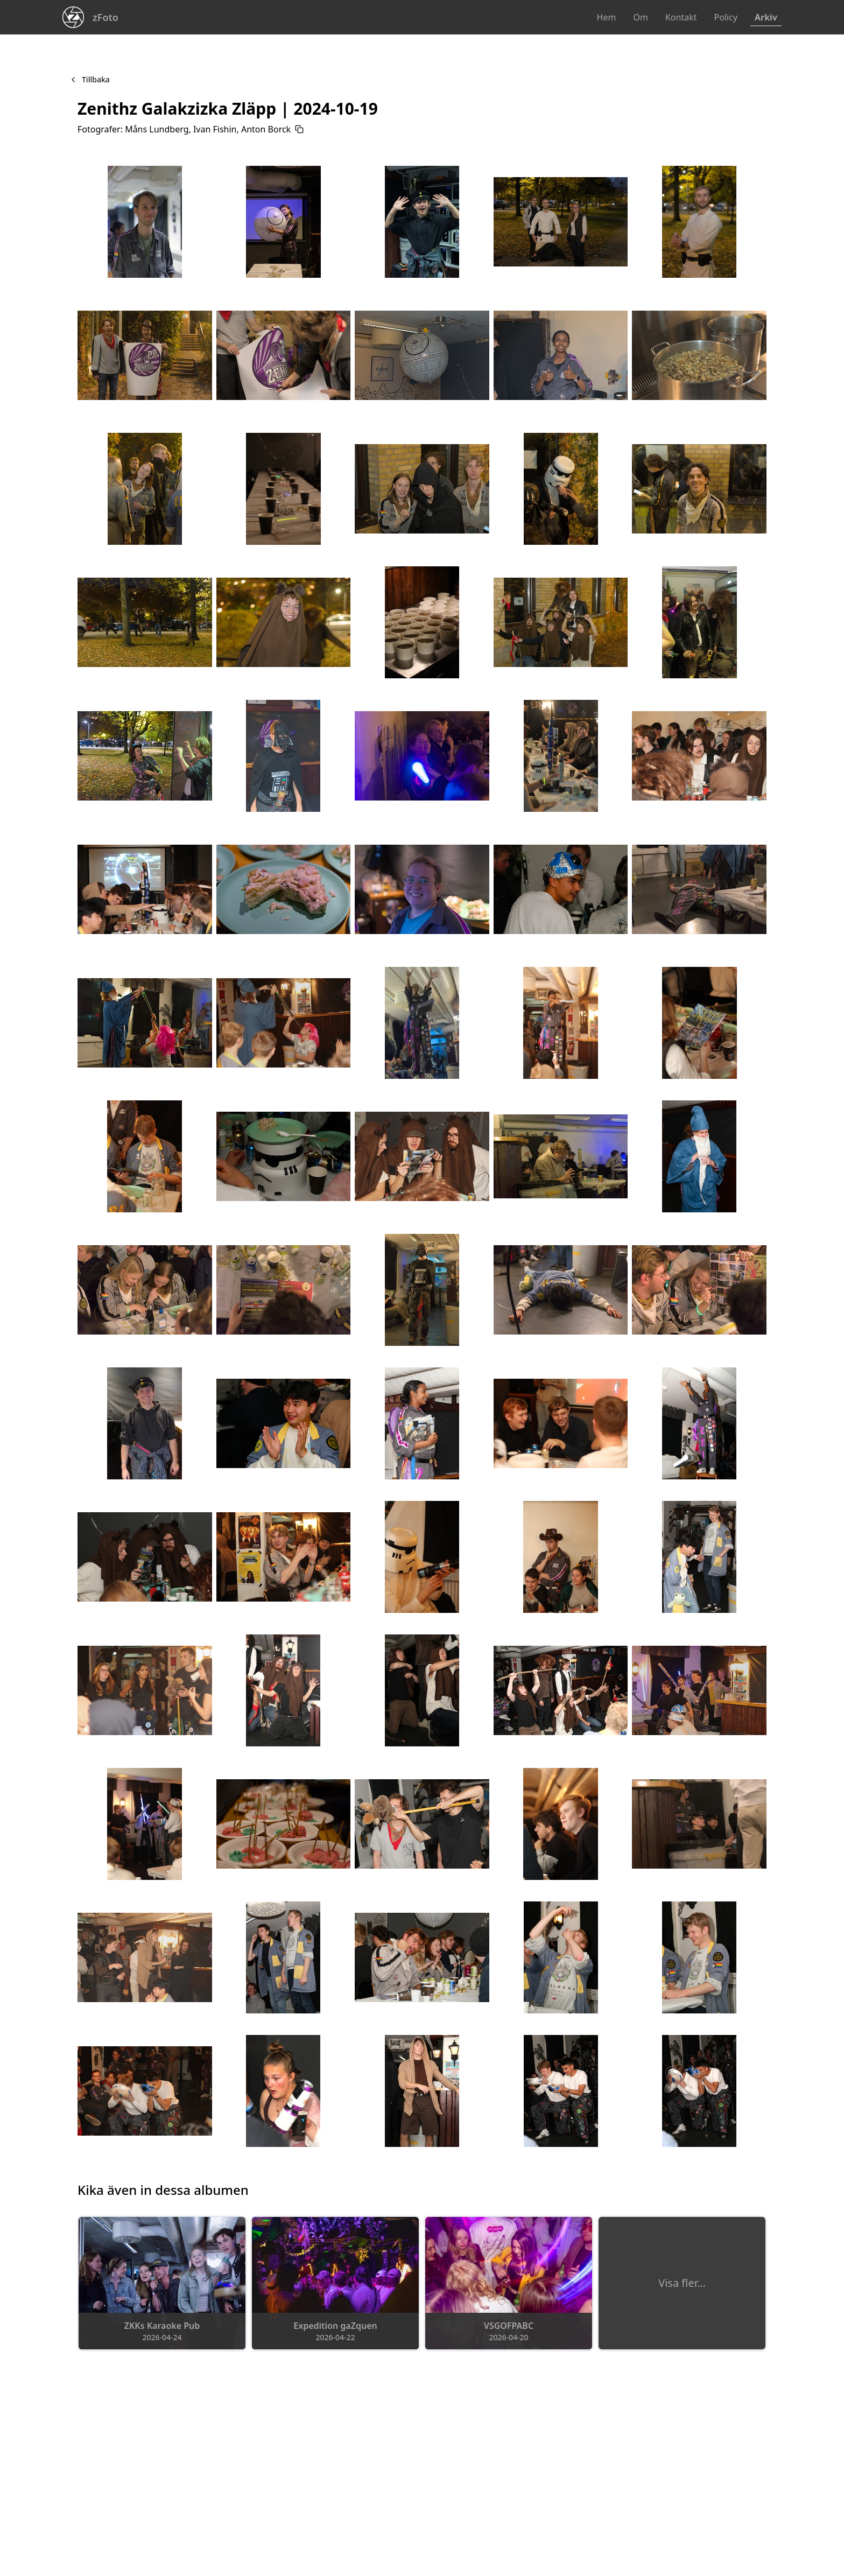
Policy (725, 17)
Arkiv (766, 17)
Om (640, 17)
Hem (606, 17)
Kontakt (681, 17)
